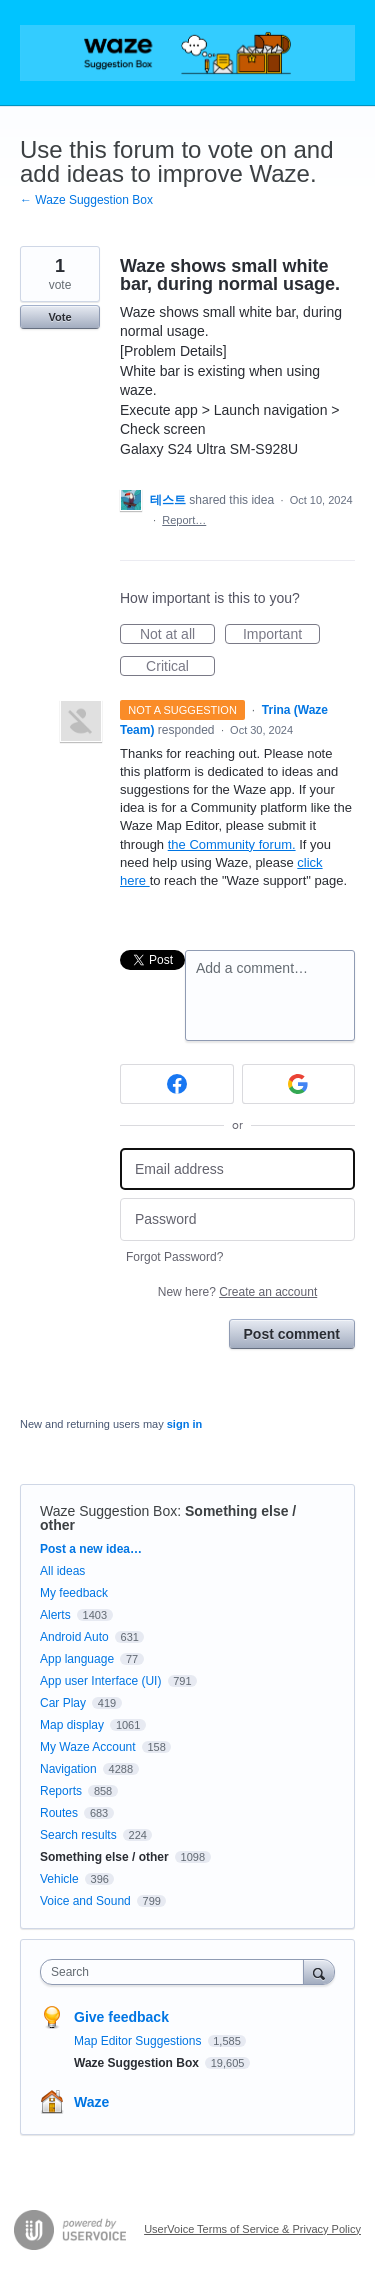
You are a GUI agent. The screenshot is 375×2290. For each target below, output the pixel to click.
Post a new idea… (91, 1549)
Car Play (63, 1703)
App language (77, 1659)
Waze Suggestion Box (108, 1511)
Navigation (68, 1769)
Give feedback (121, 2017)
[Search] (319, 1971)
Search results (78, 1835)
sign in (184, 1424)
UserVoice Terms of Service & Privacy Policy (252, 2229)
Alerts (55, 1615)
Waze (91, 2102)
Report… (184, 520)
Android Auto (74, 1637)
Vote (59, 317)
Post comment (292, 1334)
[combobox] (176, 1972)
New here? (237, 1292)
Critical (180, 667)
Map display (72, 1725)
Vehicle (59, 1879)
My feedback (74, 1593)
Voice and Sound (85, 1901)
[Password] (237, 1219)
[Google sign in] (299, 1084)
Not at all (177, 635)
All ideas (62, 1571)
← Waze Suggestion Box (86, 200)
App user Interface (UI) (100, 1681)
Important (281, 635)
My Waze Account (88, 1747)
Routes (59, 1813)
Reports (61, 1791)
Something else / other (104, 1857)
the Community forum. (232, 844)
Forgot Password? (174, 1257)
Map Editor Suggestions (139, 2041)
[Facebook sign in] (177, 1084)
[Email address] (237, 1169)
